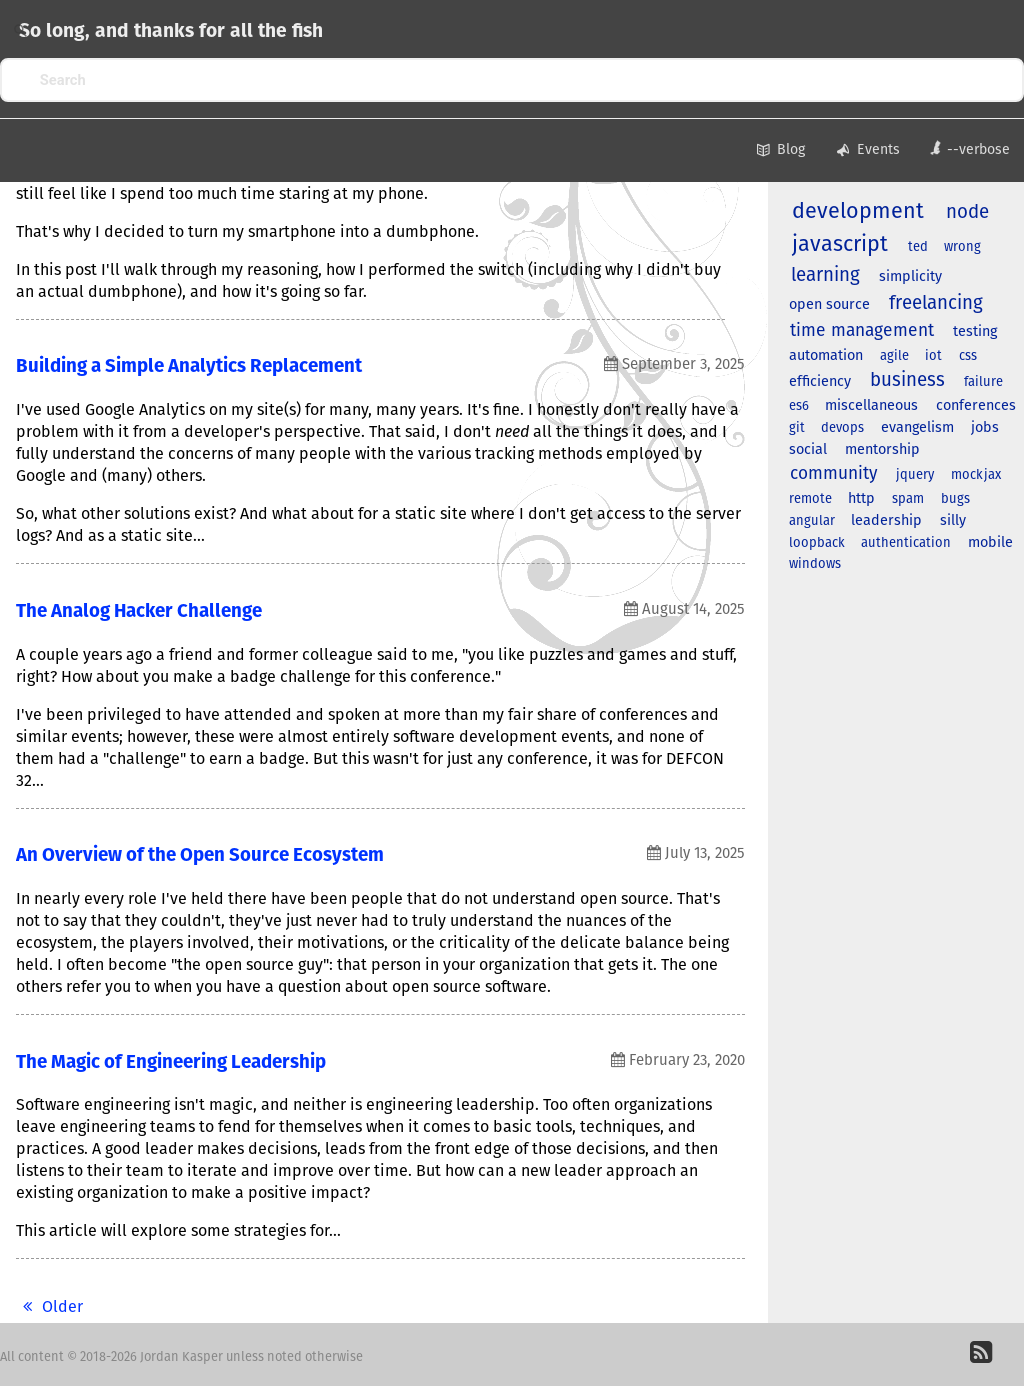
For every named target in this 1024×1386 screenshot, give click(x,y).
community (834, 474)
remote (810, 499)
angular (812, 521)
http (861, 499)
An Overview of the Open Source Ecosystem (200, 855)
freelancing (936, 303)
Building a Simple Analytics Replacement (189, 366)
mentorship (882, 450)
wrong (962, 247)
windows (815, 564)
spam (908, 499)
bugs (955, 499)
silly (953, 521)
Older (49, 1307)
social (808, 450)
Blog (779, 151)
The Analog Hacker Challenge (139, 611)
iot (933, 356)
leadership (886, 521)
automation (826, 356)
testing (975, 332)
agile (894, 356)
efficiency (820, 382)
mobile (990, 543)
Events (867, 151)
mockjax (976, 475)
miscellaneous (871, 406)
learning (825, 275)
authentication (906, 543)
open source (829, 305)
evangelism (917, 428)
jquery (915, 475)
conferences (976, 406)
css (968, 356)
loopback (817, 543)
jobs (985, 428)
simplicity (910, 277)
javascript (840, 245)
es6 (799, 406)
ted (918, 247)
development (858, 212)
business (907, 380)
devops (842, 428)
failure (983, 382)
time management (862, 331)
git (797, 428)
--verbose (969, 148)
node (967, 212)
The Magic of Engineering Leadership (171, 1062)
